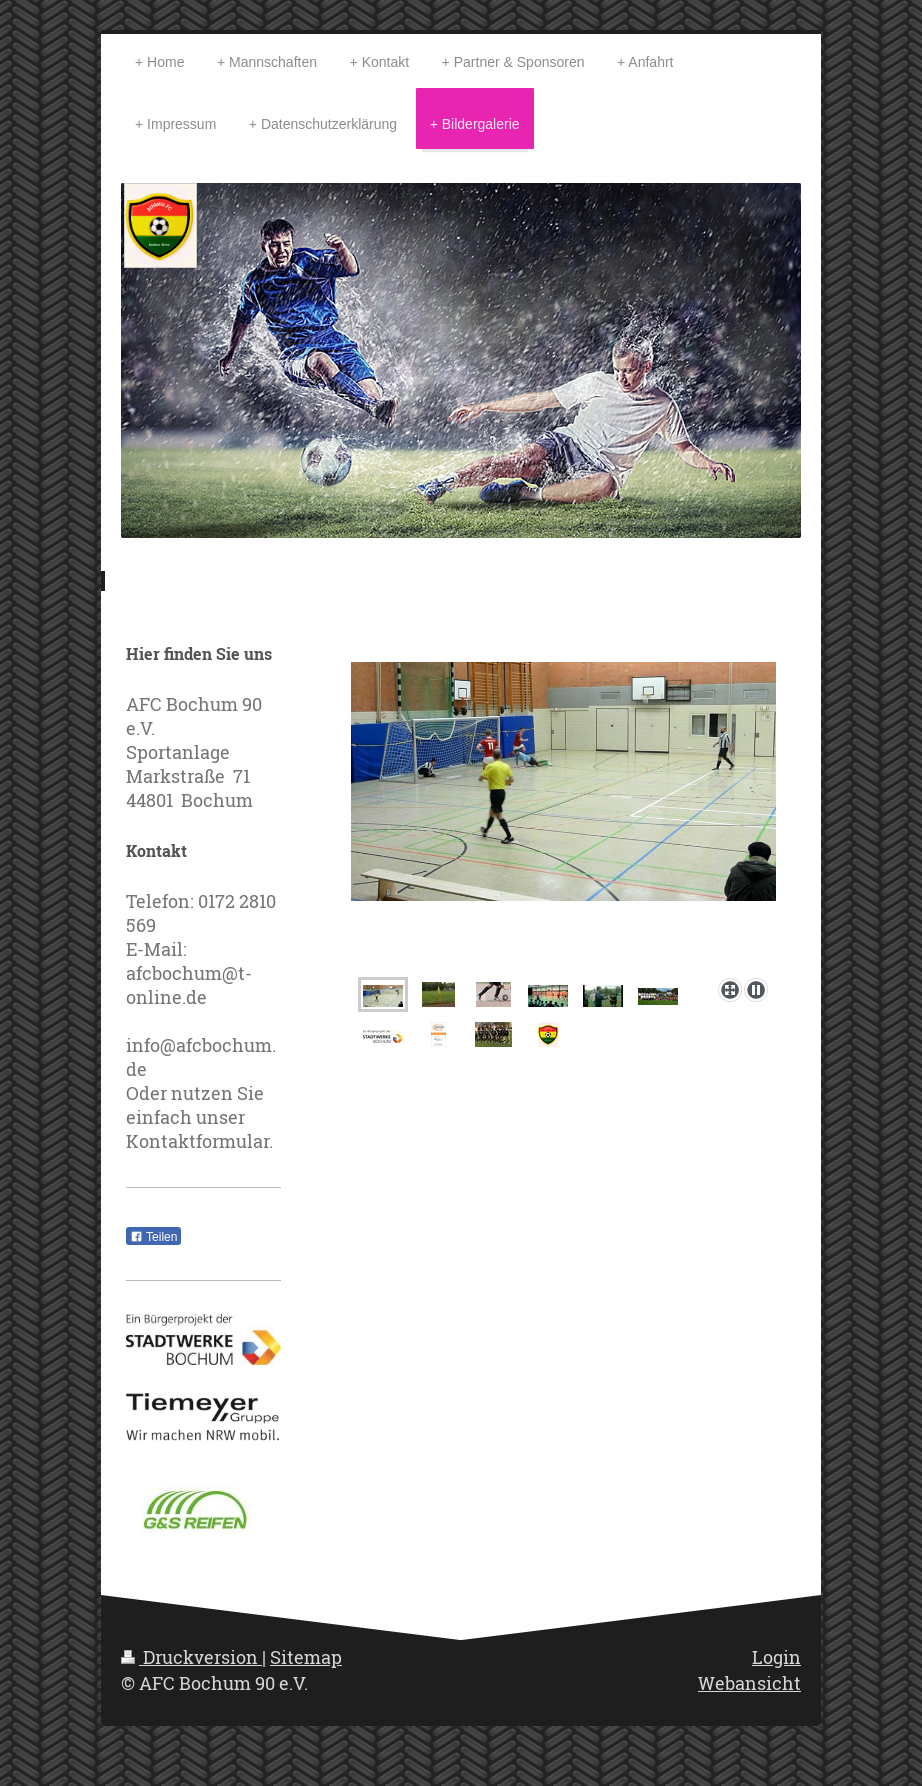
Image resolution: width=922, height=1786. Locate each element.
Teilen (153, 1237)
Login (776, 1657)
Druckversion (191, 1657)
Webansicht (749, 1683)
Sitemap (306, 1657)
